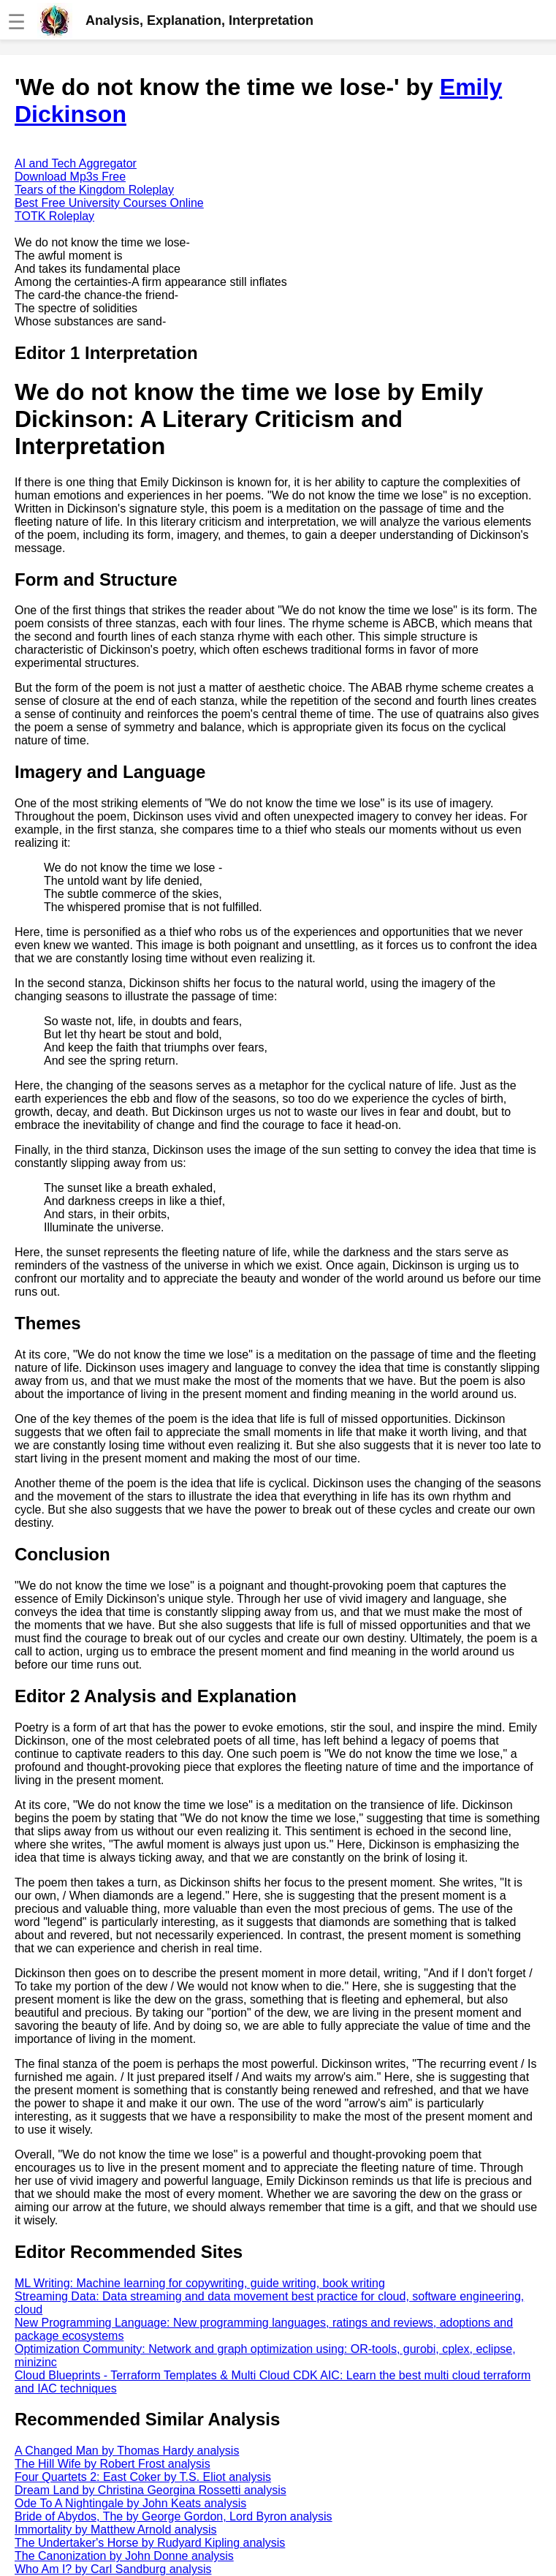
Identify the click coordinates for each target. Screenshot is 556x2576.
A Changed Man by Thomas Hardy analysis (127, 2450)
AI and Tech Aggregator (76, 163)
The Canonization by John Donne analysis (124, 2556)
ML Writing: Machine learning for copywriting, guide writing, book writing (200, 2283)
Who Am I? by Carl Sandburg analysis (113, 2569)
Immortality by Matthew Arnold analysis (116, 2529)
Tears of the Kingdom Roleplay (94, 190)
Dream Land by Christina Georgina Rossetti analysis (150, 2490)
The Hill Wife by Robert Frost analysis (112, 2464)
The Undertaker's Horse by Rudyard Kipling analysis (150, 2543)
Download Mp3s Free (70, 176)
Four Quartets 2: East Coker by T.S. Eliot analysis (143, 2477)
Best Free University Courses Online (109, 203)
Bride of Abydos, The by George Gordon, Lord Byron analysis (173, 2516)
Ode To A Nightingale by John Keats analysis (130, 2503)
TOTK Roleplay (54, 216)
